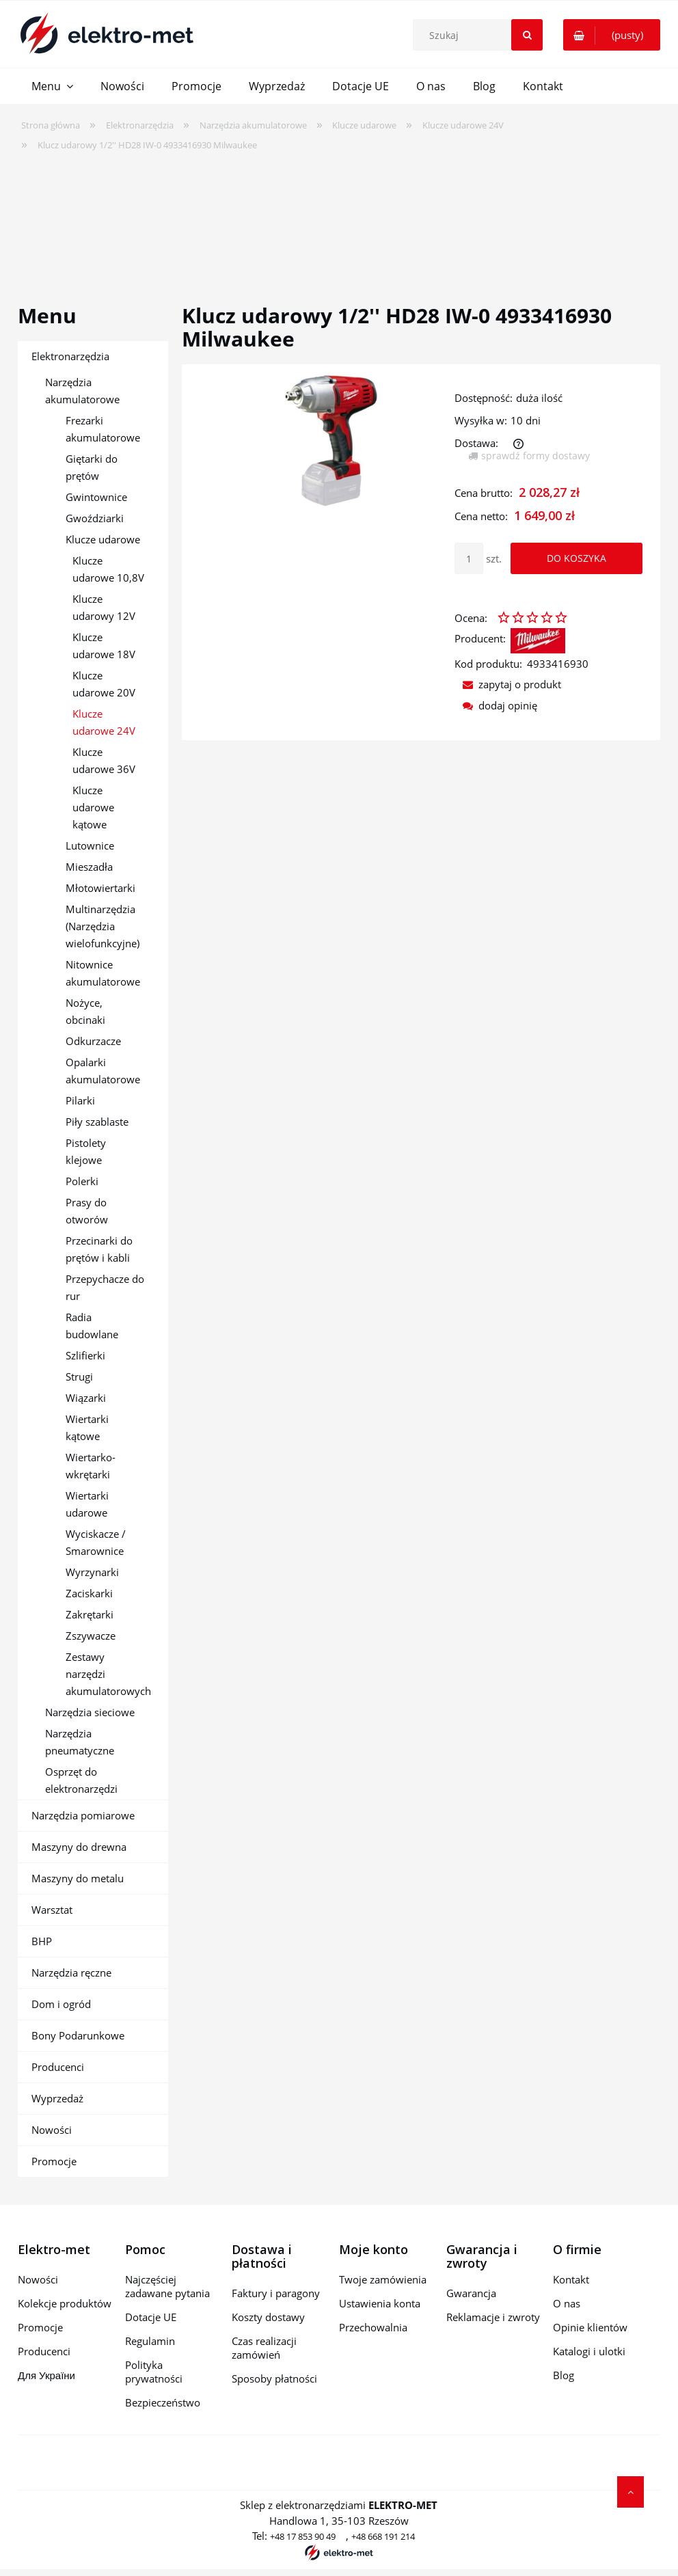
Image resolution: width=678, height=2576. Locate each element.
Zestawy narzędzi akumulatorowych (108, 1674)
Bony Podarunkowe (77, 2035)
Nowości (51, 2130)
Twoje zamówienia (382, 2279)
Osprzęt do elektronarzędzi (81, 1780)
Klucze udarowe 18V (103, 645)
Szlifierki (85, 1355)
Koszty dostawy (268, 2317)
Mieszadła (89, 866)
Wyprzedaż (57, 2098)
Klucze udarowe (103, 539)
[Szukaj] (527, 35)
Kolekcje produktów (64, 2303)
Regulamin (150, 2341)
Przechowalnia (373, 2327)
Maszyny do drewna (78, 1847)
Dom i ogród (61, 2004)
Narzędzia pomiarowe (83, 1815)
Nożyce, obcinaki (85, 1011)
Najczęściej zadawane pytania (167, 2286)
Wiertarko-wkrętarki (91, 1465)
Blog (563, 2375)
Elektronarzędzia (70, 356)
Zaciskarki (89, 1593)
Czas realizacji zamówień (264, 2347)
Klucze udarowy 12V (103, 607)
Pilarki (80, 1100)
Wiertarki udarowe (87, 1504)
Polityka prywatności (153, 2371)
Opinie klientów (590, 2327)
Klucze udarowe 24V (103, 722)
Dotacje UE (150, 2317)
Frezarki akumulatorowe (103, 428)
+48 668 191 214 (383, 2536)
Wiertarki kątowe (87, 1427)
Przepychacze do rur (105, 1287)
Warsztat (51, 1909)
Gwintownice (96, 497)
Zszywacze (91, 1635)
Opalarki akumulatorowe (103, 1070)
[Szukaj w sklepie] (481, 35)
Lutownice (90, 845)
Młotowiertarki (100, 888)
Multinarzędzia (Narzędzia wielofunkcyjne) (102, 926)
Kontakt (571, 2279)
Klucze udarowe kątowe (93, 807)
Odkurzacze (93, 1041)
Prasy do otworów (87, 1210)
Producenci (57, 2067)
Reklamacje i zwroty (493, 2317)
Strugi (79, 1376)
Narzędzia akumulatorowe (82, 390)
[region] (339, 218)
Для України (46, 2375)
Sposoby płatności (274, 2378)
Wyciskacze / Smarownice (96, 1542)
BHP (41, 1941)
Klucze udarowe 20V (103, 683)
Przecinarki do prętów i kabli (99, 1249)
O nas (566, 2303)
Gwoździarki (95, 518)
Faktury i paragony (276, 2293)
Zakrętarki (89, 1614)
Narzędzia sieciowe (90, 1712)
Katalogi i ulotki (589, 2351)
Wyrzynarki (92, 1572)
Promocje (54, 2161)
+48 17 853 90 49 (303, 2536)
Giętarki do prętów (92, 467)
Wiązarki (86, 1398)
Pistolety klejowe (86, 1151)
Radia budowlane (92, 1325)
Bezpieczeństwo (162, 2402)
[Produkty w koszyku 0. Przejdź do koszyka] (611, 35)
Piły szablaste (97, 1121)
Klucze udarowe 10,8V (108, 569)
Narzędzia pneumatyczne (79, 1741)
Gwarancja (471, 2293)
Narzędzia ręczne (71, 1972)
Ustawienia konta (379, 2303)
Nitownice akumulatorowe (103, 973)
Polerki (82, 1181)
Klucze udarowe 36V (103, 760)
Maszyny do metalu (77, 1878)
